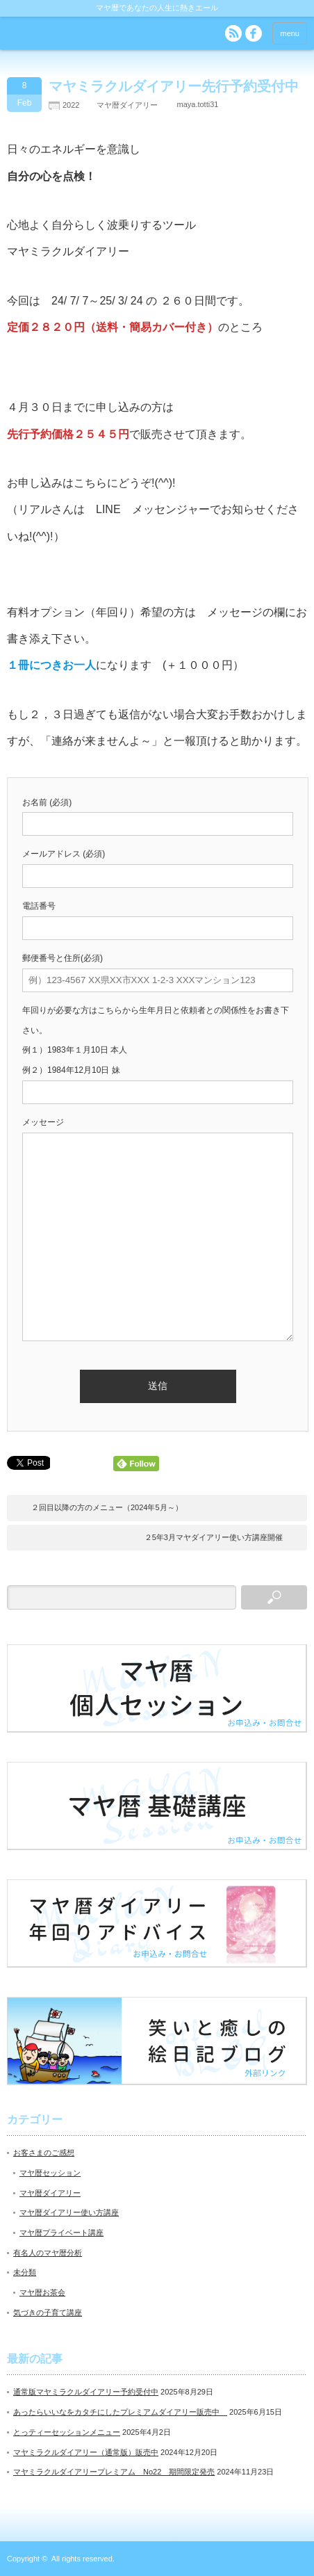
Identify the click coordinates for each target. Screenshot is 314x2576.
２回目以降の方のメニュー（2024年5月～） (107, 1507)
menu (289, 33)
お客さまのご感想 (43, 2152)
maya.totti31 (197, 104)
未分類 (24, 2272)
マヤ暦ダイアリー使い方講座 (69, 2212)
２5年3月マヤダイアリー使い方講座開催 (213, 1537)
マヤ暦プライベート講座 (61, 2232)
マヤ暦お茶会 (42, 2292)
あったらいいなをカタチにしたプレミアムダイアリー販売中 (120, 2412)
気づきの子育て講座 (47, 2312)
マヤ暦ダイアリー (127, 105)
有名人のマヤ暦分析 (47, 2253)
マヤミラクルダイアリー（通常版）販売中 (85, 2452)
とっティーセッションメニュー (66, 2432)
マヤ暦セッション (50, 2173)
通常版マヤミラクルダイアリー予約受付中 (85, 2392)
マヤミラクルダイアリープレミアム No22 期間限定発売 (114, 2472)
